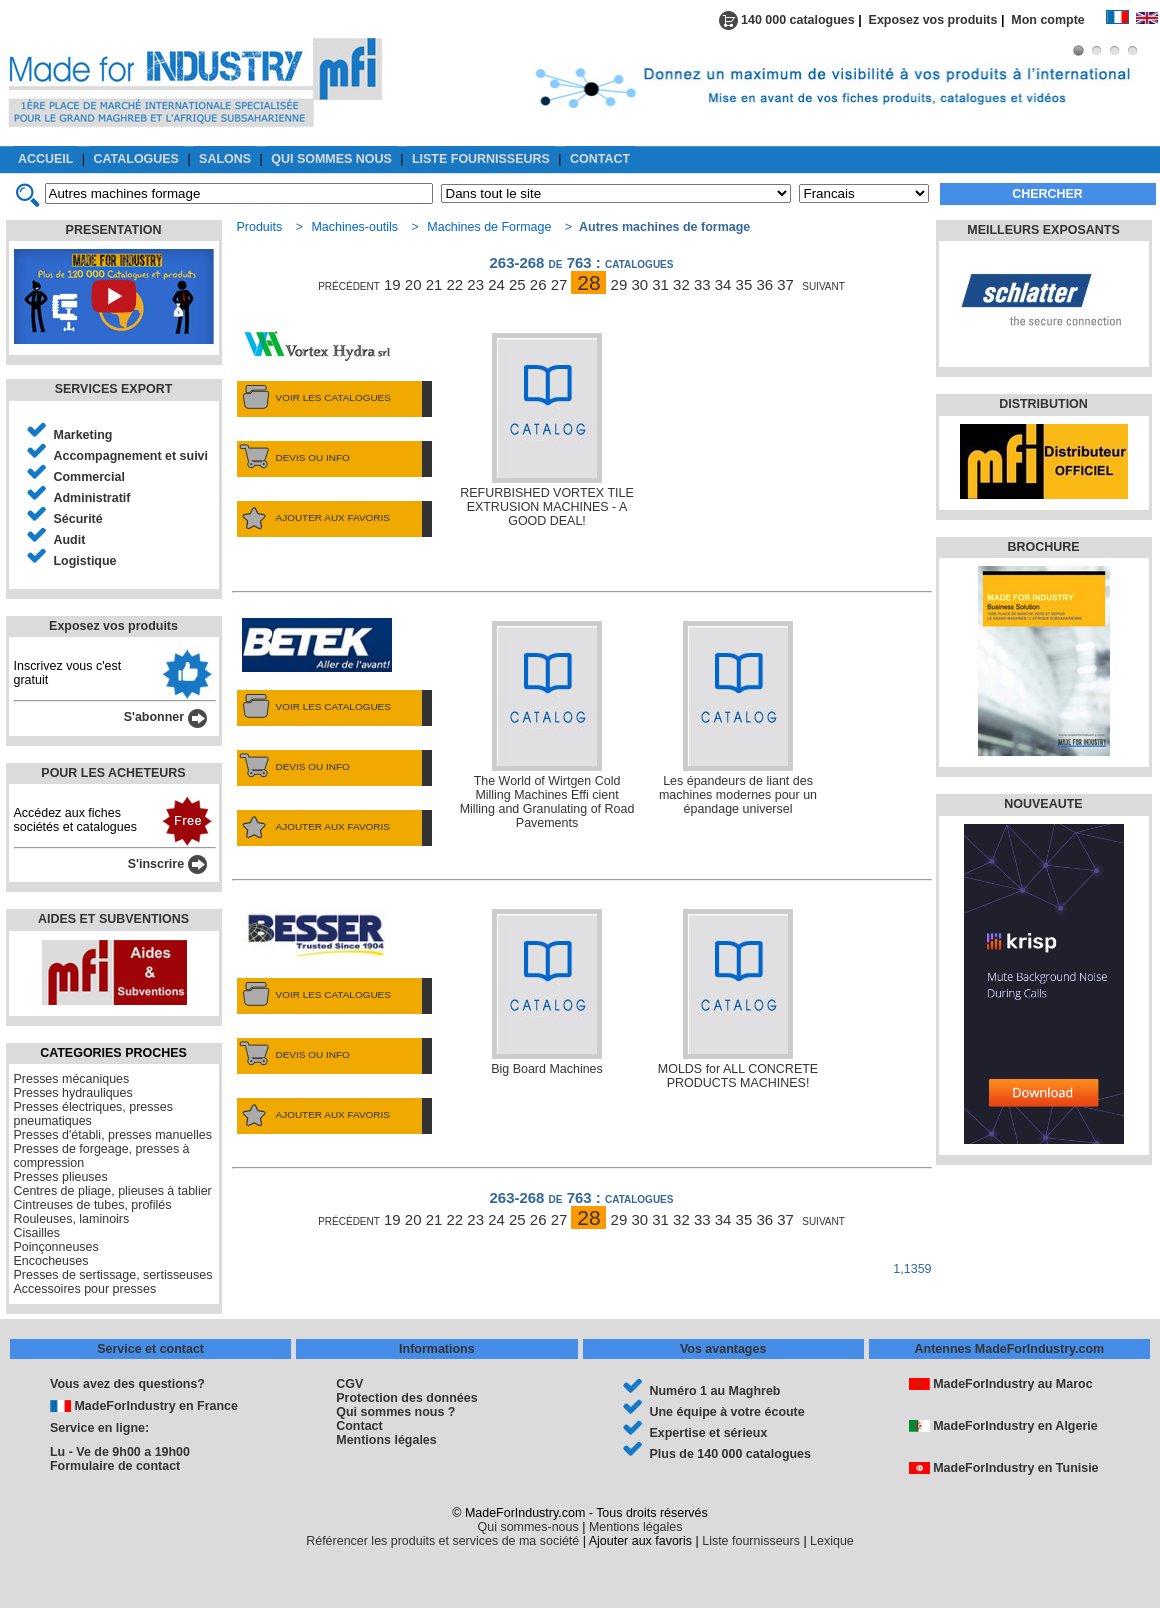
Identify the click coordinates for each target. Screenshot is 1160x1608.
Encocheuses (51, 1261)
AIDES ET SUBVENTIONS (113, 919)
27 (559, 284)
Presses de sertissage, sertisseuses (113, 1275)
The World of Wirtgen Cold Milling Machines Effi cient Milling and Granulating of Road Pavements (547, 725)
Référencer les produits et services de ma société (442, 1541)
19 (392, 284)
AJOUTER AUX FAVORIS (313, 518)
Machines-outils (354, 227)
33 (702, 284)
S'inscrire (167, 864)
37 (785, 284)
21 (434, 284)
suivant (823, 284)
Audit (70, 540)
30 (639, 284)
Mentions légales (386, 1440)
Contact (359, 1426)
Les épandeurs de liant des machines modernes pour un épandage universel (738, 718)
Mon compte (1058, 20)
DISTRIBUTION (1043, 404)
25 (517, 284)
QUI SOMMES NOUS (331, 159)
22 (455, 284)
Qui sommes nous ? (395, 1412)
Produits (260, 227)
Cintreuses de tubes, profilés (93, 1205)
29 (619, 284)
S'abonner (165, 717)
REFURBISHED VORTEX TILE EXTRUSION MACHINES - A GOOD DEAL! (546, 430)
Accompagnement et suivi (131, 456)
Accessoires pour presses (85, 1289)
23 (475, 284)
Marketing (83, 435)
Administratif (92, 498)
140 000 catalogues (787, 20)
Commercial (89, 477)
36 (764, 284)
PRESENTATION (114, 230)
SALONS (225, 159)
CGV (349, 1384)
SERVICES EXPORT (114, 389)
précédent (349, 284)
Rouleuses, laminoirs (72, 1219)
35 (744, 284)
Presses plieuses (61, 1177)
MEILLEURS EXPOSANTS (1043, 230)
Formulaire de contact (115, 1466)
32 (681, 284)
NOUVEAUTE (1043, 804)
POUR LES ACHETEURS (113, 773)
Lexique (832, 1541)
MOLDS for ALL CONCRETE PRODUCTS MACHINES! (738, 999)
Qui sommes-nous (528, 1527)
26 (538, 284)
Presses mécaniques (72, 1079)
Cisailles (37, 1233)
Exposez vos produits (933, 20)
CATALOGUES (136, 159)
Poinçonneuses (56, 1247)
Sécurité (78, 519)
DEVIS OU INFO (293, 458)
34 (723, 284)
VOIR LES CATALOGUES (314, 398)
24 (496, 284)
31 (660, 284)
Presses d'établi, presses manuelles (113, 1135)
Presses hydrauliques (73, 1093)
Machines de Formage (489, 227)
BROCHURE (1043, 547)
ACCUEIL (45, 159)
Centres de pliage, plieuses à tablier (113, 1191)
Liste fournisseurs (751, 1541)
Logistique (85, 561)
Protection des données (406, 1398)
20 (413, 284)
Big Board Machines (547, 992)
